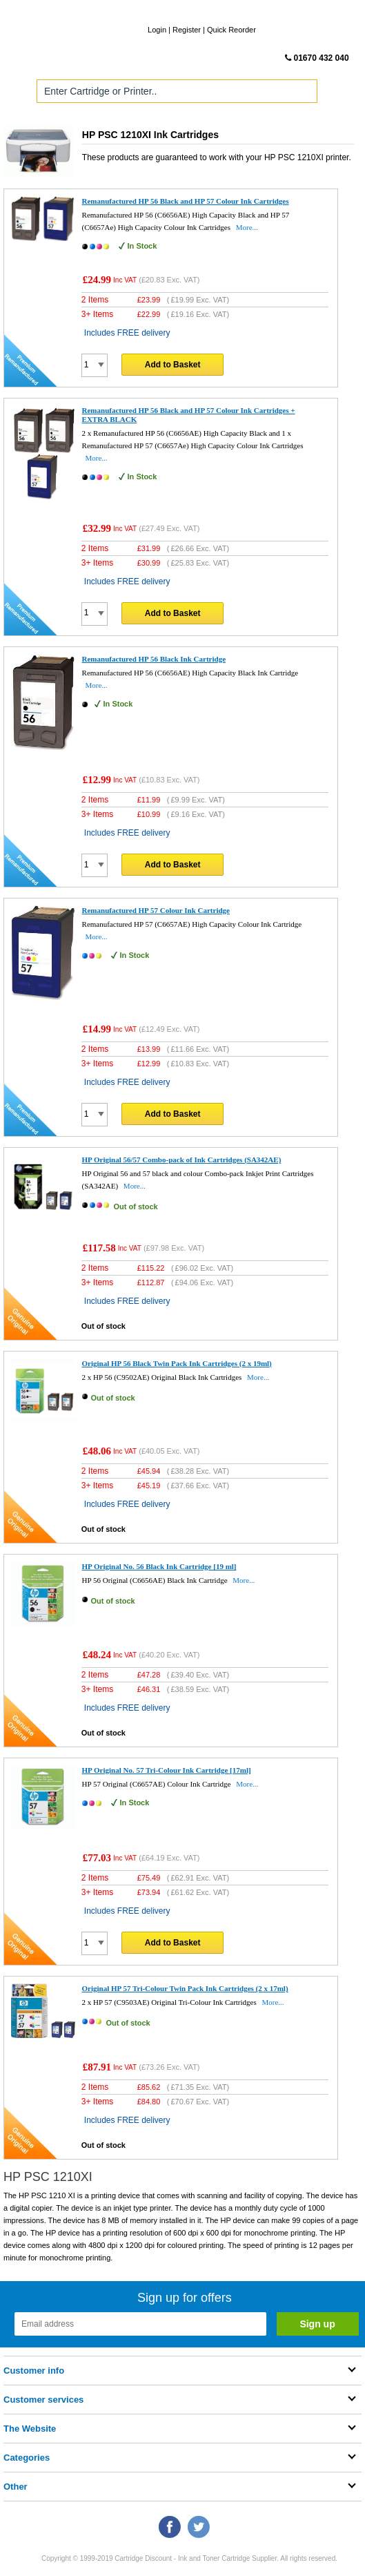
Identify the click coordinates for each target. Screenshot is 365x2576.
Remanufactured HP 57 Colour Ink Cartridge (156, 910)
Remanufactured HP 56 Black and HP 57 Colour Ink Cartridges (185, 201)
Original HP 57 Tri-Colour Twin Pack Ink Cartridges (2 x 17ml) (185, 1988)
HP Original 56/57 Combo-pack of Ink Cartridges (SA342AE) (182, 1159)
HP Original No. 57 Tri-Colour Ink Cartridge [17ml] (166, 1770)
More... (247, 227)
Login (157, 30)
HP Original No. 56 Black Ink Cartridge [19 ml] (159, 1566)
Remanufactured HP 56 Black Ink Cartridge (154, 659)
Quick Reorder (231, 30)
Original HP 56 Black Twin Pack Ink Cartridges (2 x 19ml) (177, 1363)
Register (186, 30)
